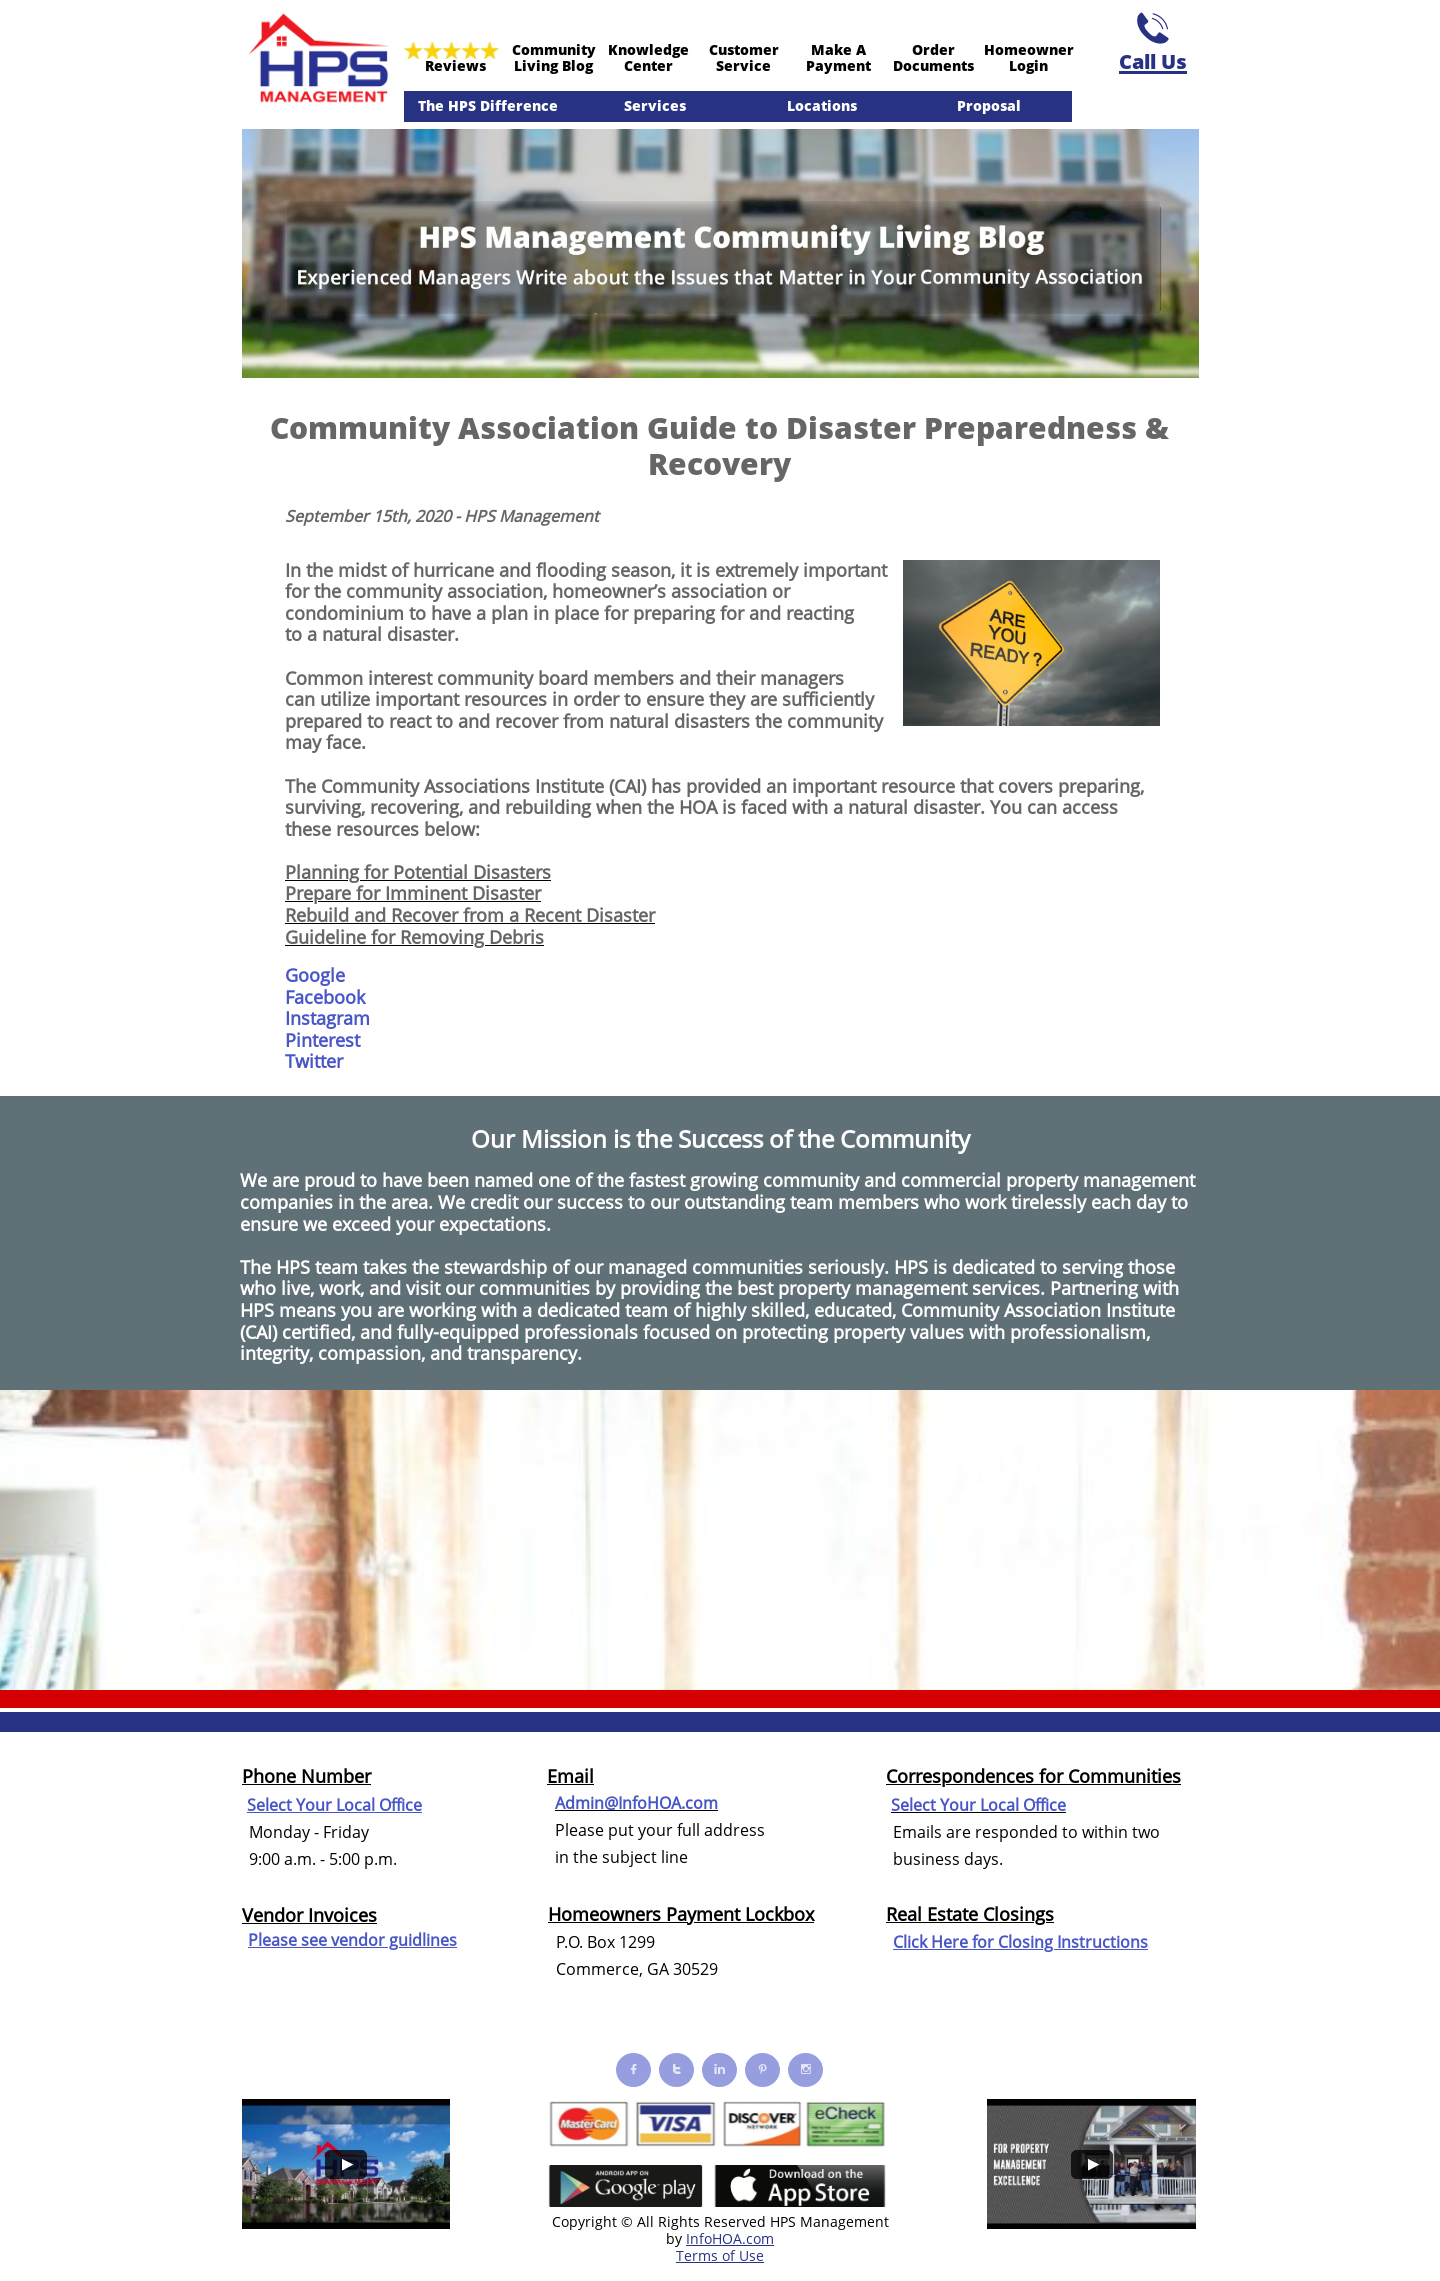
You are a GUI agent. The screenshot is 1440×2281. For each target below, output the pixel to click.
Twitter (314, 1061)
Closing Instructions (1073, 1942)
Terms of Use (720, 2255)
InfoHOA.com (730, 2238)
